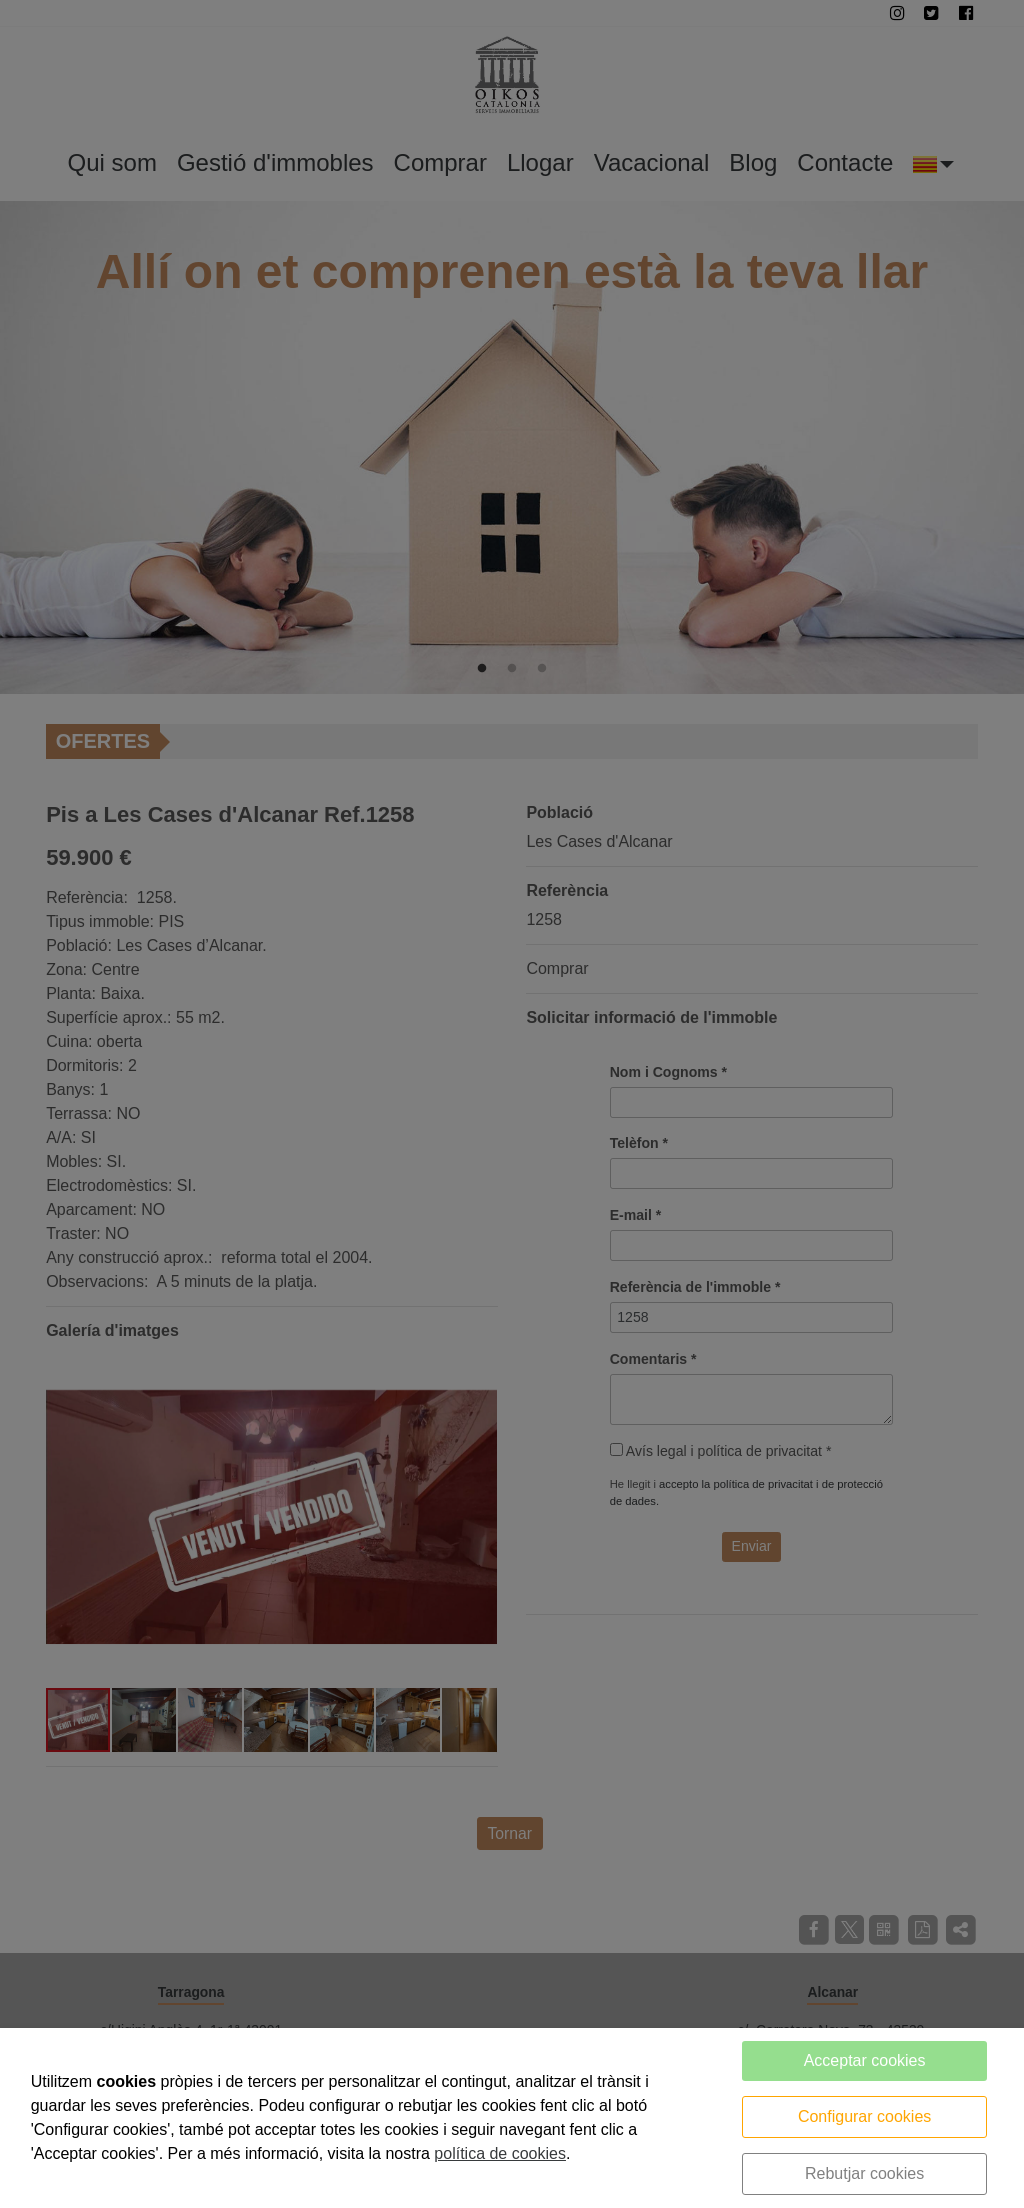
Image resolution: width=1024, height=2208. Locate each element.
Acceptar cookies (865, 2060)
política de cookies (500, 2153)
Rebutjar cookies (864, 2173)
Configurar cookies (864, 2116)
